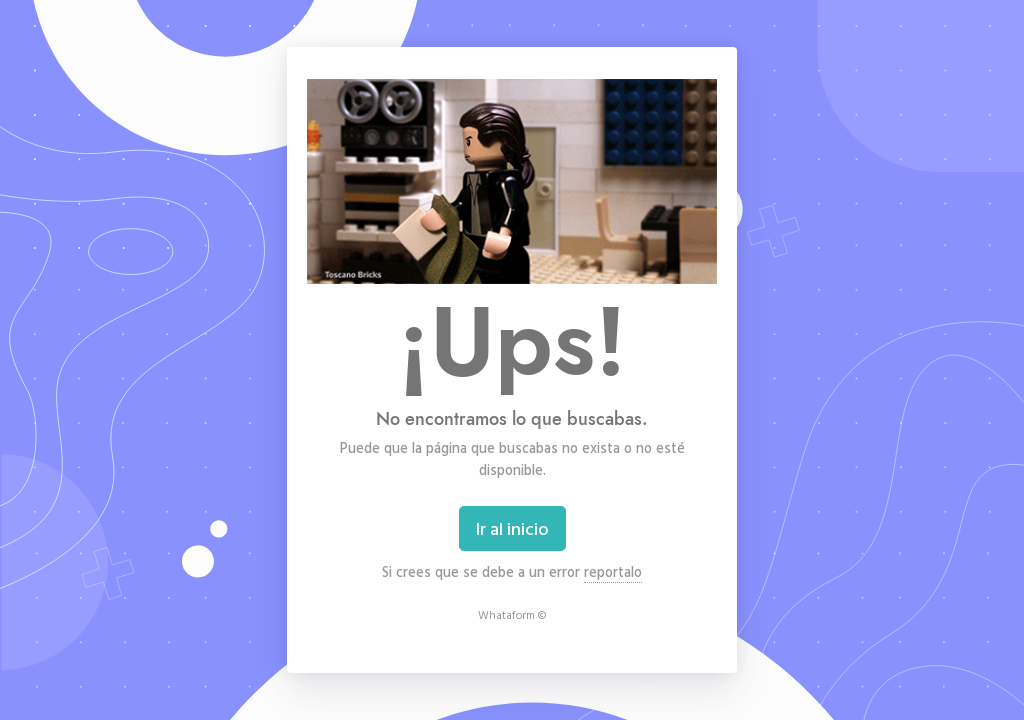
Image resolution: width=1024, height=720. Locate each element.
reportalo (613, 571)
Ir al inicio (512, 528)
